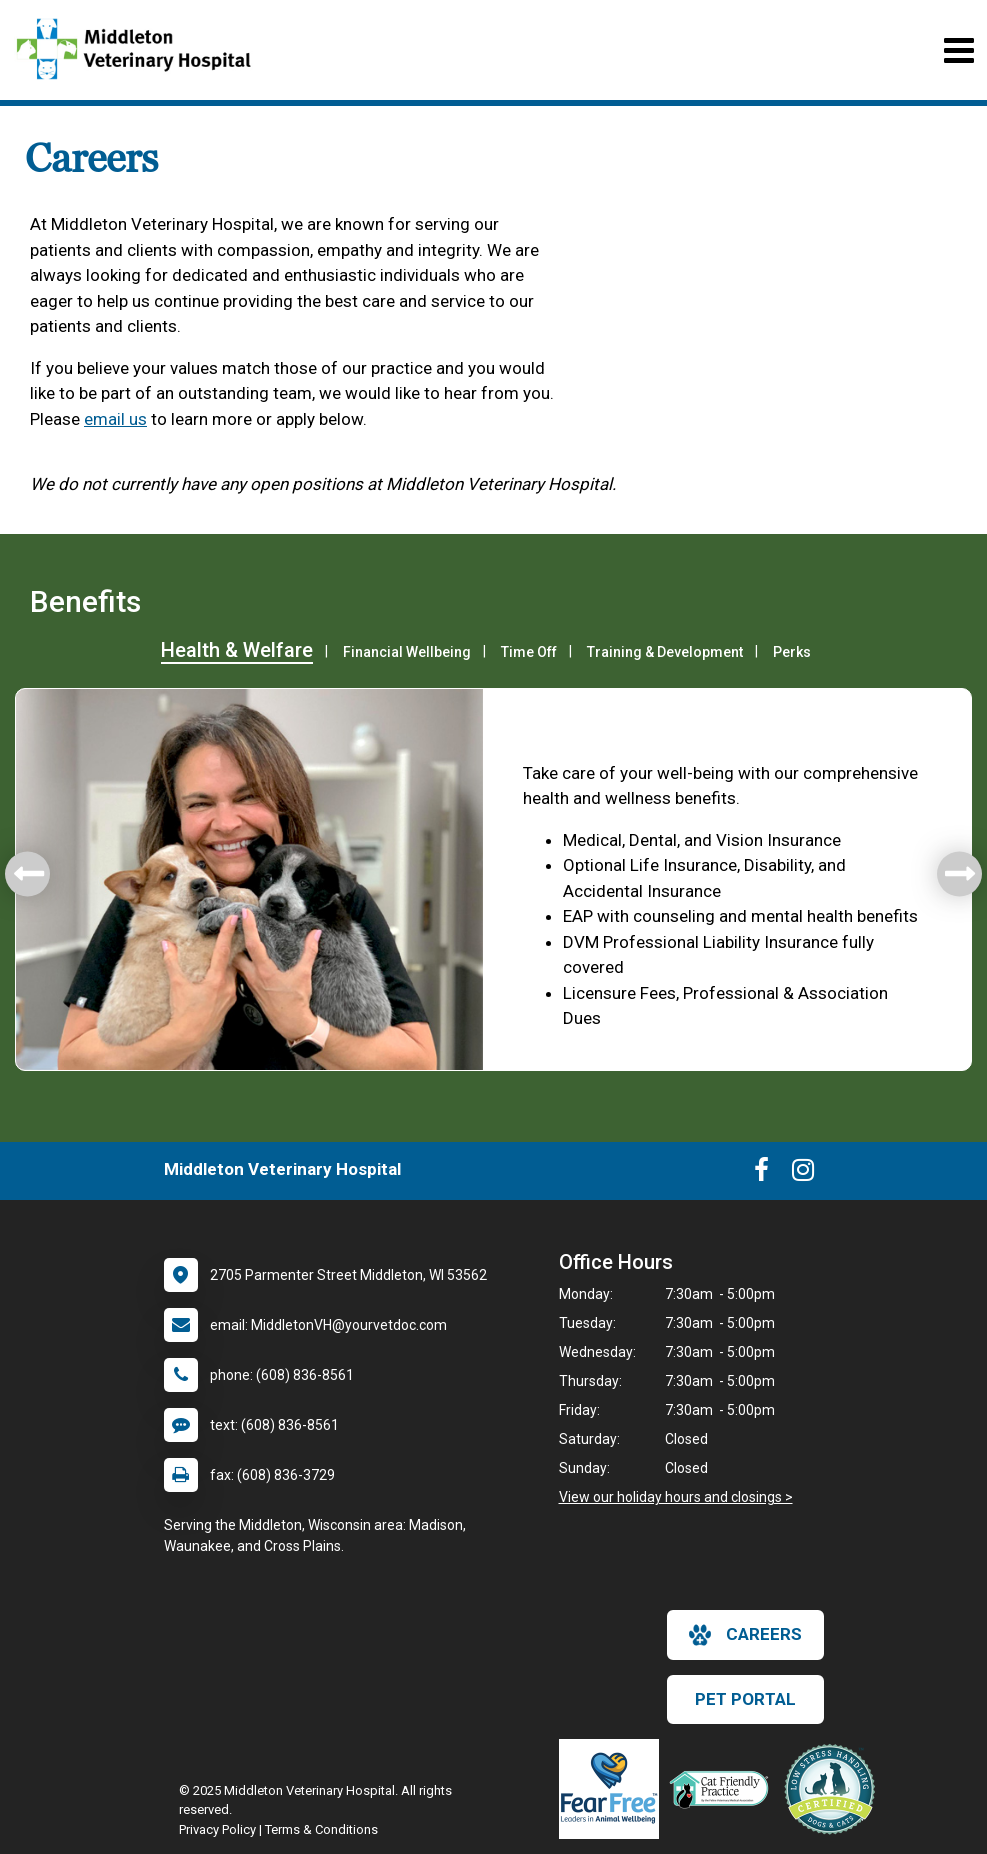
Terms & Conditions (321, 1829)
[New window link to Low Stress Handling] (834, 1789)
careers (745, 1635)
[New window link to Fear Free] (614, 1789)
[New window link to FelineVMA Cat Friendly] (724, 1789)
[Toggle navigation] (958, 50)
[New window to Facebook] (761, 1174)
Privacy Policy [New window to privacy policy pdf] (217, 1829)
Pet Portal (745, 1699)
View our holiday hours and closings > (676, 1497)
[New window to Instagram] (803, 1174)
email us (115, 419)
